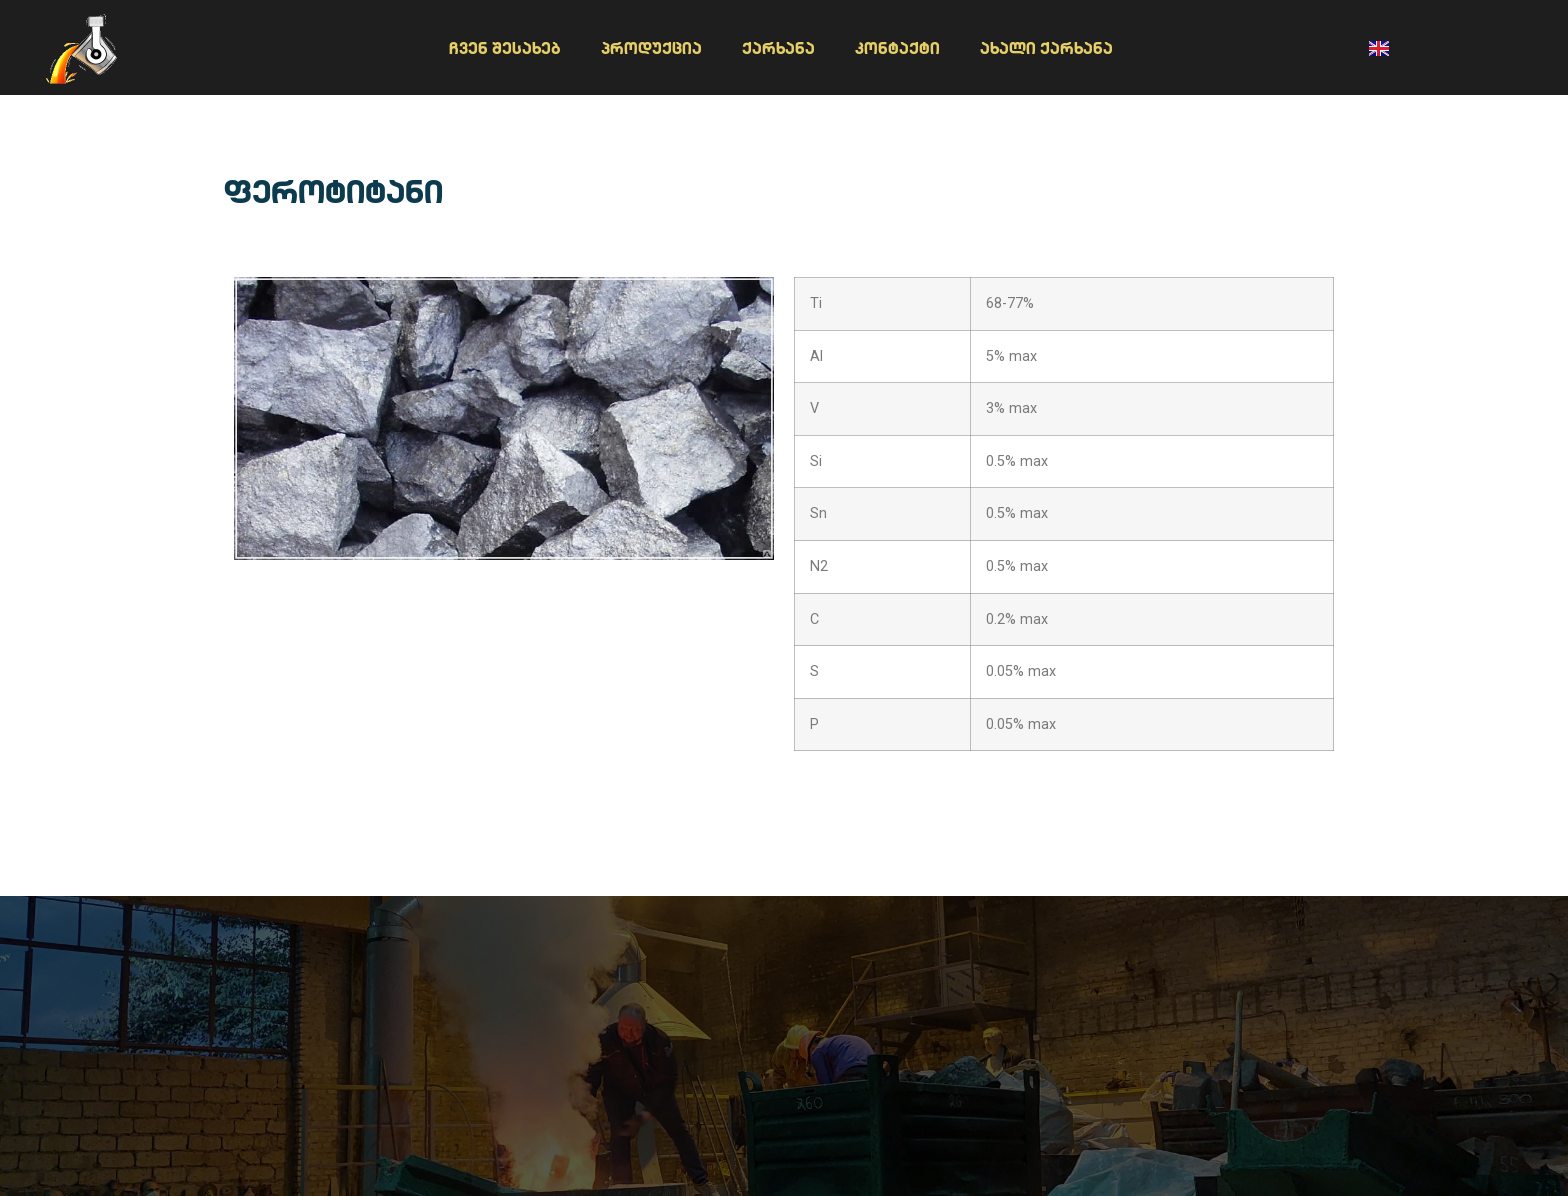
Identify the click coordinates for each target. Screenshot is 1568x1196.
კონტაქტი (897, 48)
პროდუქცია (651, 48)
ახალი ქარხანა (1046, 48)
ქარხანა (778, 48)
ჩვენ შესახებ (505, 48)
